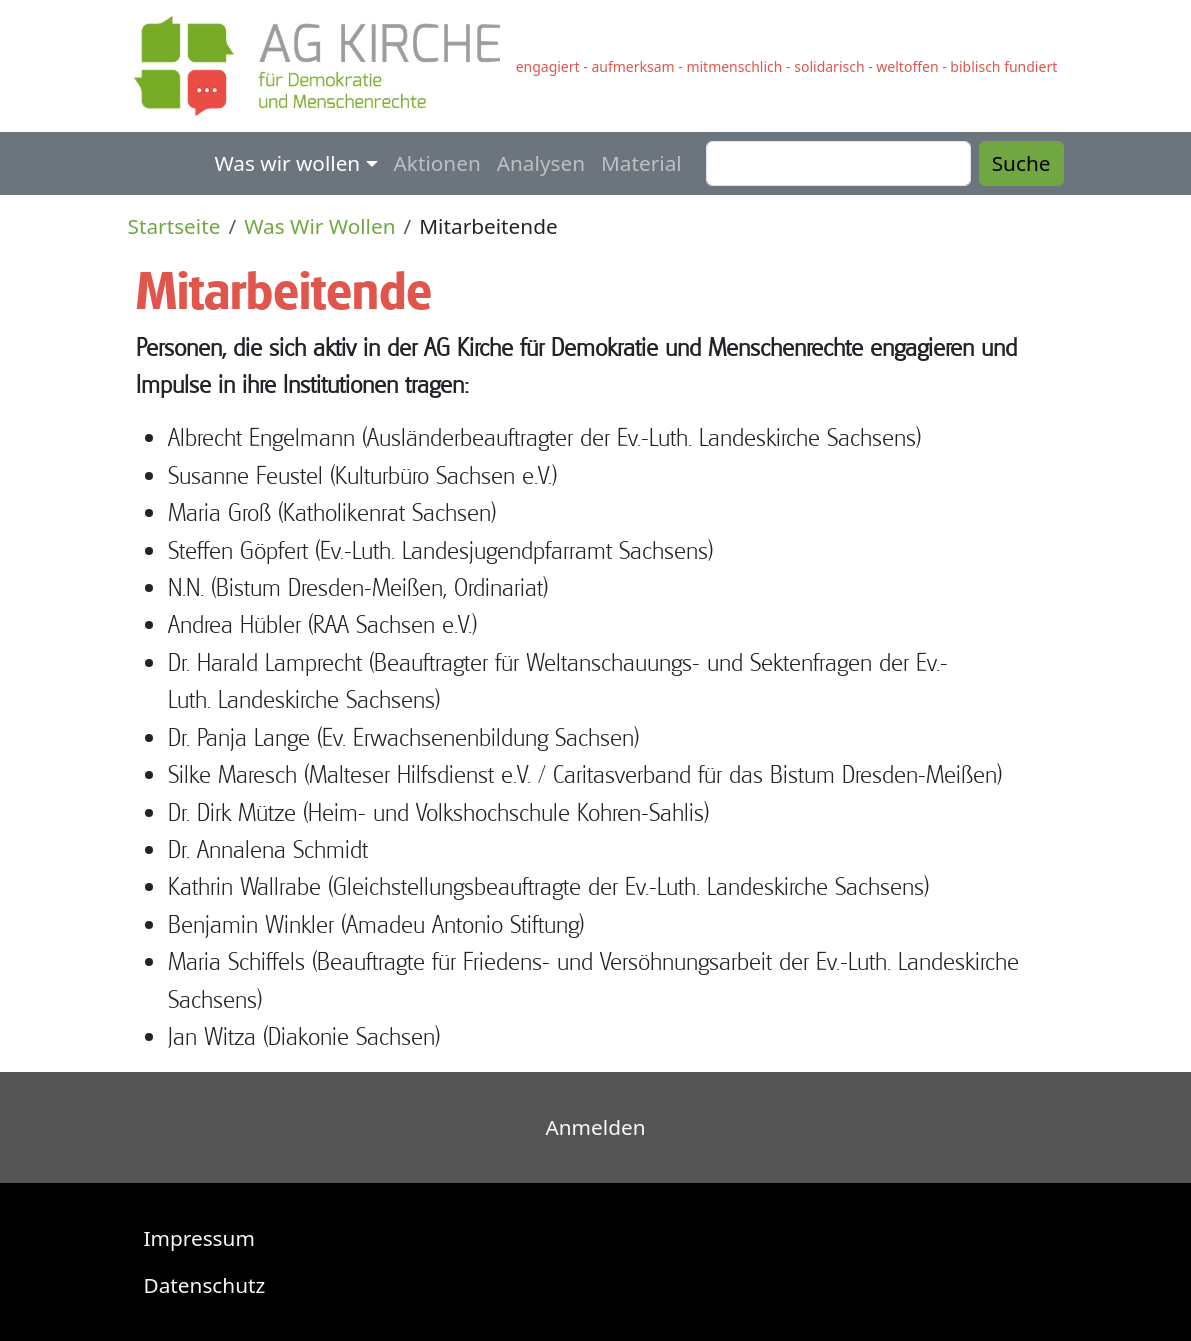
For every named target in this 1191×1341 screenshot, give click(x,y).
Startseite (174, 226)
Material (641, 163)
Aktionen (437, 163)
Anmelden (596, 1127)
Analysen (541, 163)
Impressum (199, 1238)
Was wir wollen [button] (287, 163)
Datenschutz (205, 1285)
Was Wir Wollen (319, 226)
